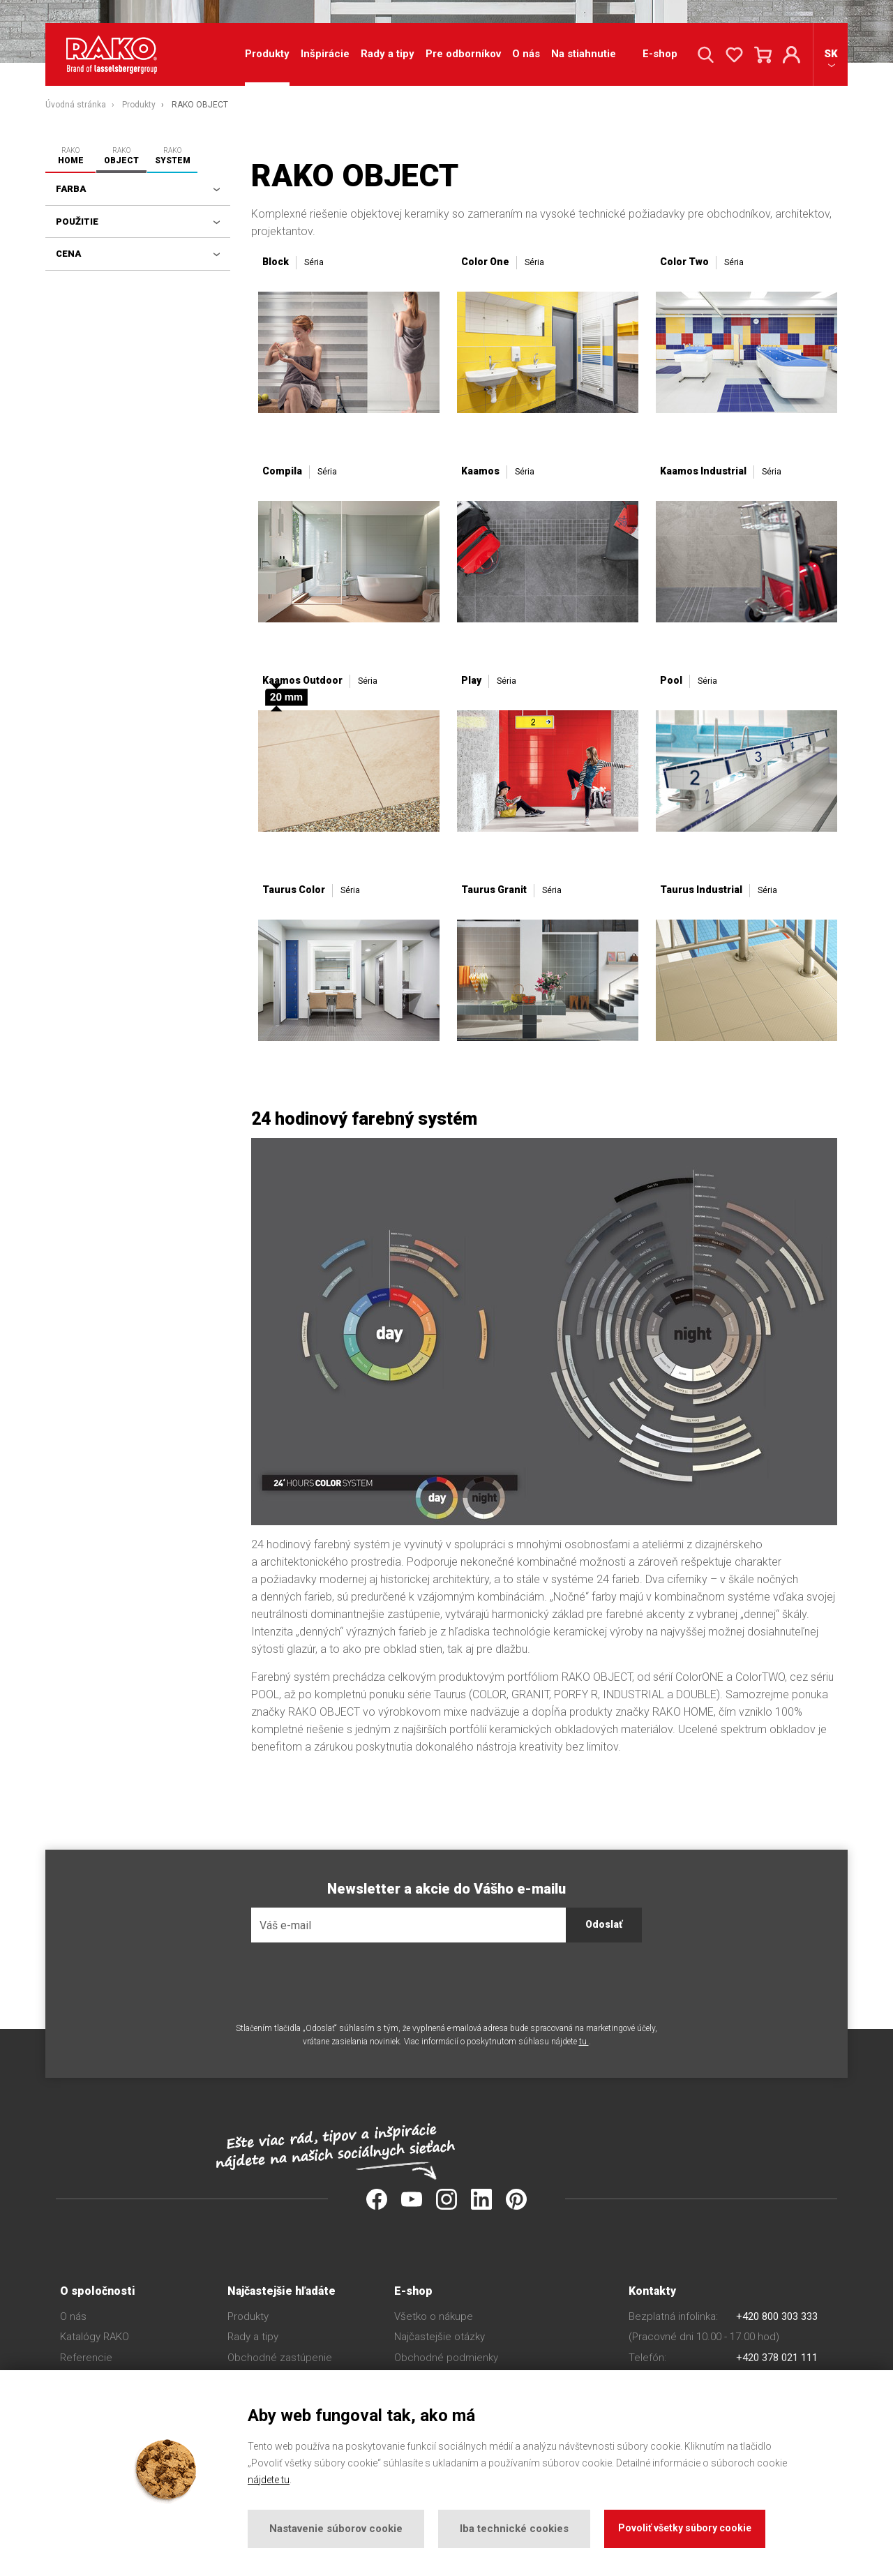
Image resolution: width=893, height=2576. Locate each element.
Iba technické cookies (514, 2528)
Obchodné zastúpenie (279, 2357)
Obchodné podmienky (446, 2357)
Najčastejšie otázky (439, 2336)
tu (584, 2041)
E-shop (660, 55)
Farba (71, 189)
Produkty (248, 2316)
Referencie (86, 2357)
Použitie (77, 221)
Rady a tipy (387, 55)
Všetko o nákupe (433, 2316)
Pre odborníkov (463, 55)
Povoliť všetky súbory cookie (684, 2527)
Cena (68, 253)
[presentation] (357, 1982)
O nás (526, 55)
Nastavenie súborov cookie (336, 2528)
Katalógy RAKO (94, 2336)
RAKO (70, 156)
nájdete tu (269, 2479)
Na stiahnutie (583, 55)
